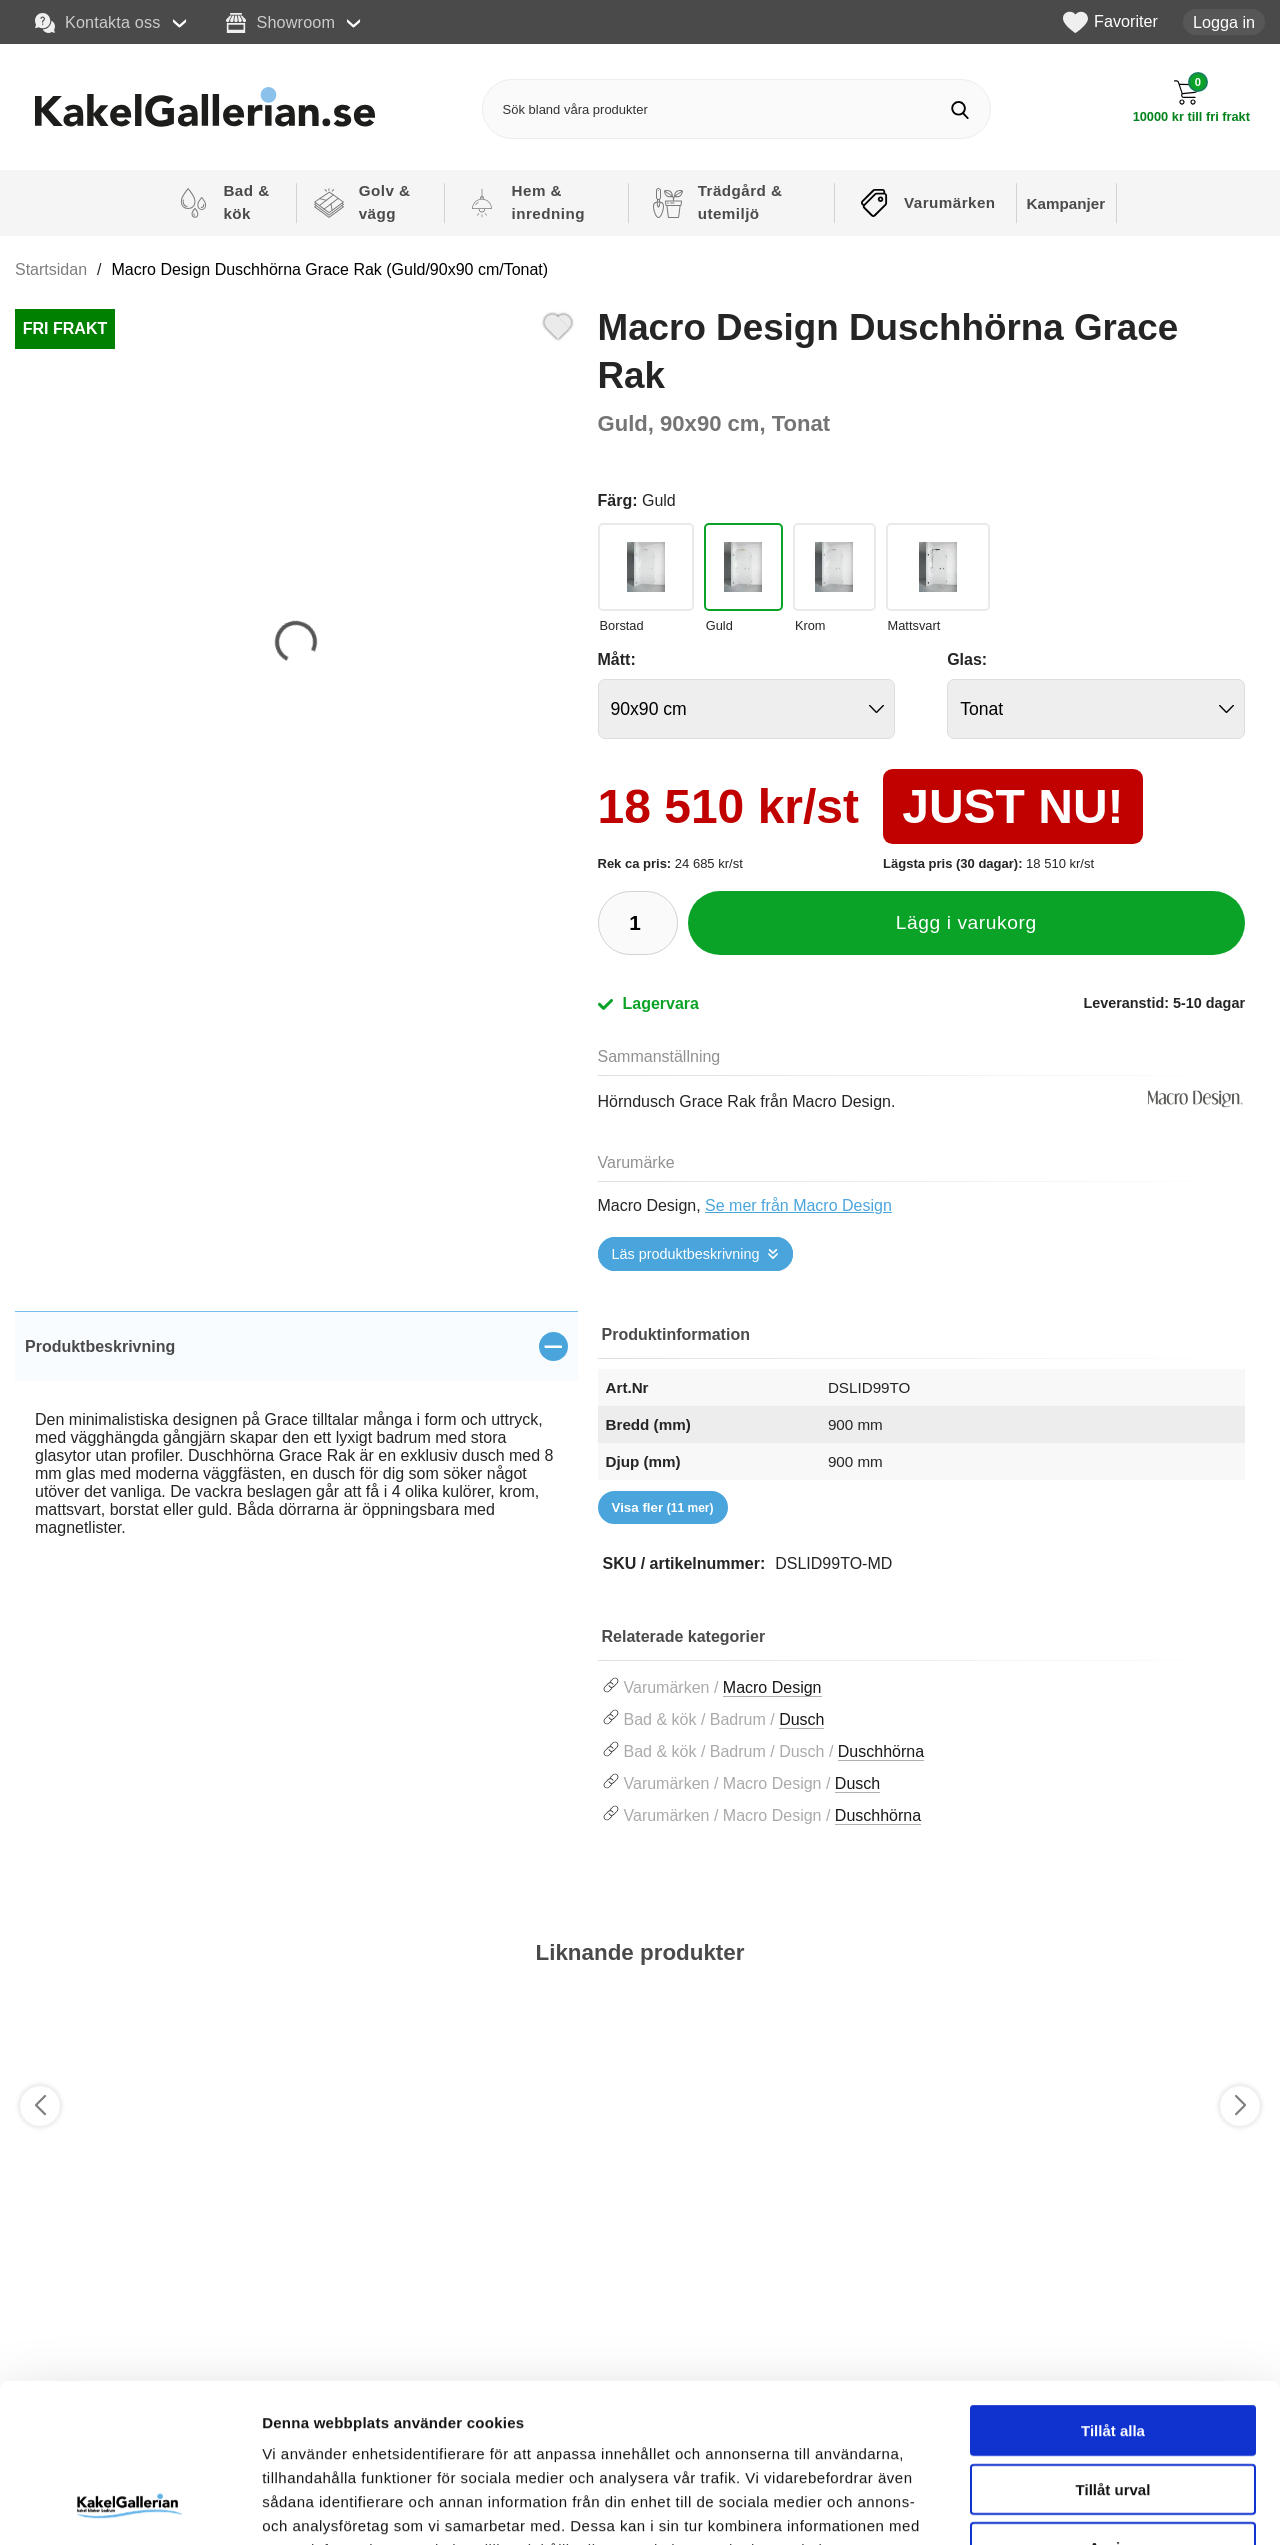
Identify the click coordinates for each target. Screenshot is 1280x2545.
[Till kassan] (1191, 101)
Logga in (1224, 22)
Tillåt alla (1113, 2281)
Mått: (617, 659)
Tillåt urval (1113, 2340)
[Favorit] (558, 324)
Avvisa (1113, 2398)
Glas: (967, 659)
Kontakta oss (98, 23)
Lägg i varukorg (966, 922)
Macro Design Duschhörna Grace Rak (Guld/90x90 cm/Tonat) (330, 269)
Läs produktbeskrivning (686, 1254)
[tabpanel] (296, 1446)
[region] (296, 1346)
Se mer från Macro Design (798, 1205)
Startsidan (51, 269)
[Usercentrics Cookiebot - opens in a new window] (129, 2506)
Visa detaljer (1086, 2505)
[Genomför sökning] (960, 109)
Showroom (280, 23)
